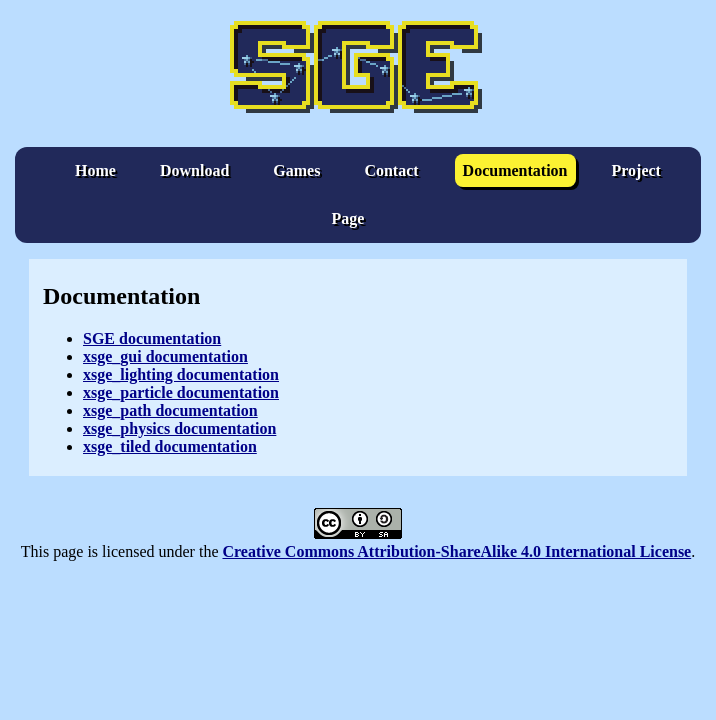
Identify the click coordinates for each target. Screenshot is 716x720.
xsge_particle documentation (181, 392)
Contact (391, 170)
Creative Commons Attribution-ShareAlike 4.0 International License (456, 551)
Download (194, 170)
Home (95, 170)
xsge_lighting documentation (181, 374)
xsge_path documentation (170, 410)
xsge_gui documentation (165, 356)
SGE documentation (152, 338)
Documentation (515, 170)
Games (296, 170)
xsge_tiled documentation (170, 446)
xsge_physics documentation (179, 428)
